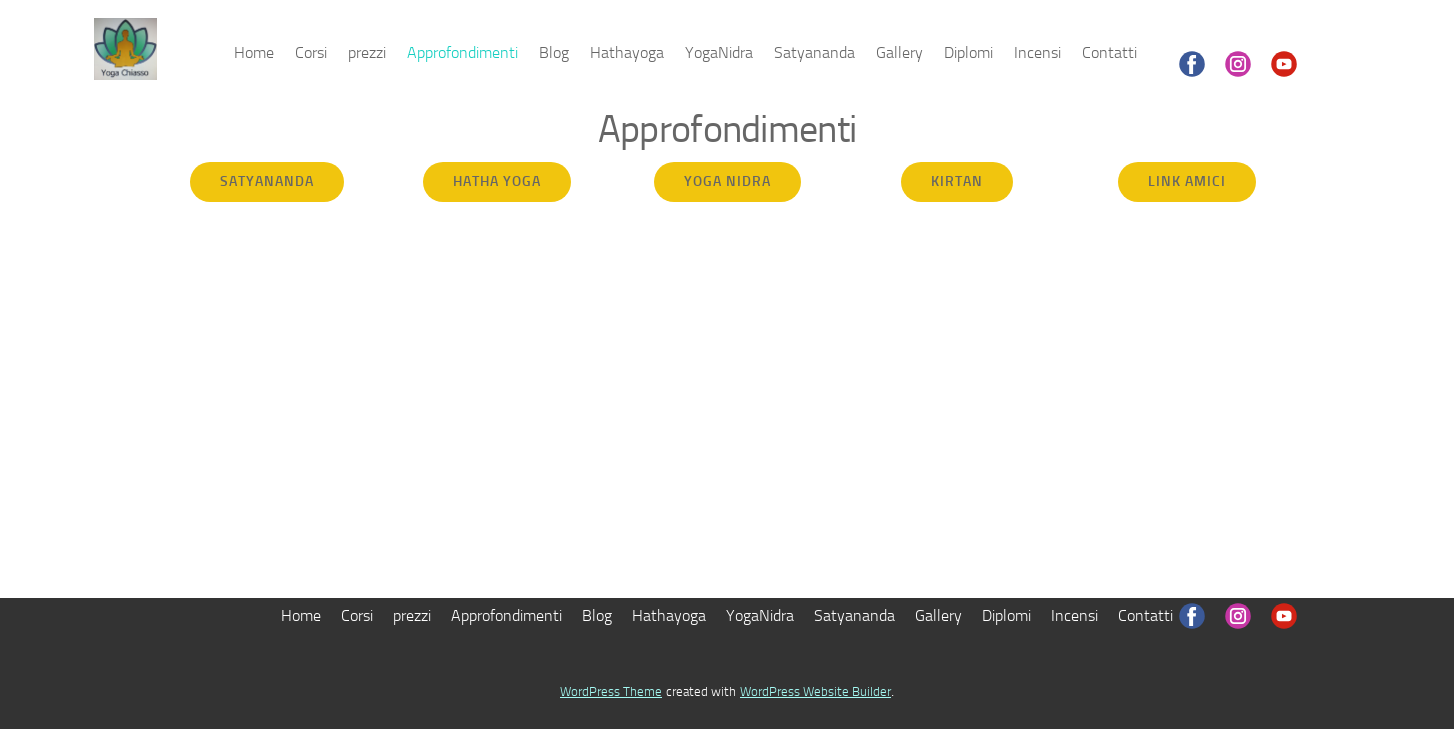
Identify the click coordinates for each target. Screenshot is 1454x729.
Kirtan (957, 181)
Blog (554, 52)
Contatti (1109, 52)
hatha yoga (497, 181)
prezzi (367, 52)
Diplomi (968, 52)
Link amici (1187, 181)
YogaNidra (719, 52)
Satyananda (814, 52)
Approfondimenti (462, 52)
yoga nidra (727, 181)
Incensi (1037, 52)
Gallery (899, 52)
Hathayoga (627, 52)
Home (254, 52)
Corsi (311, 52)
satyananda (267, 181)
